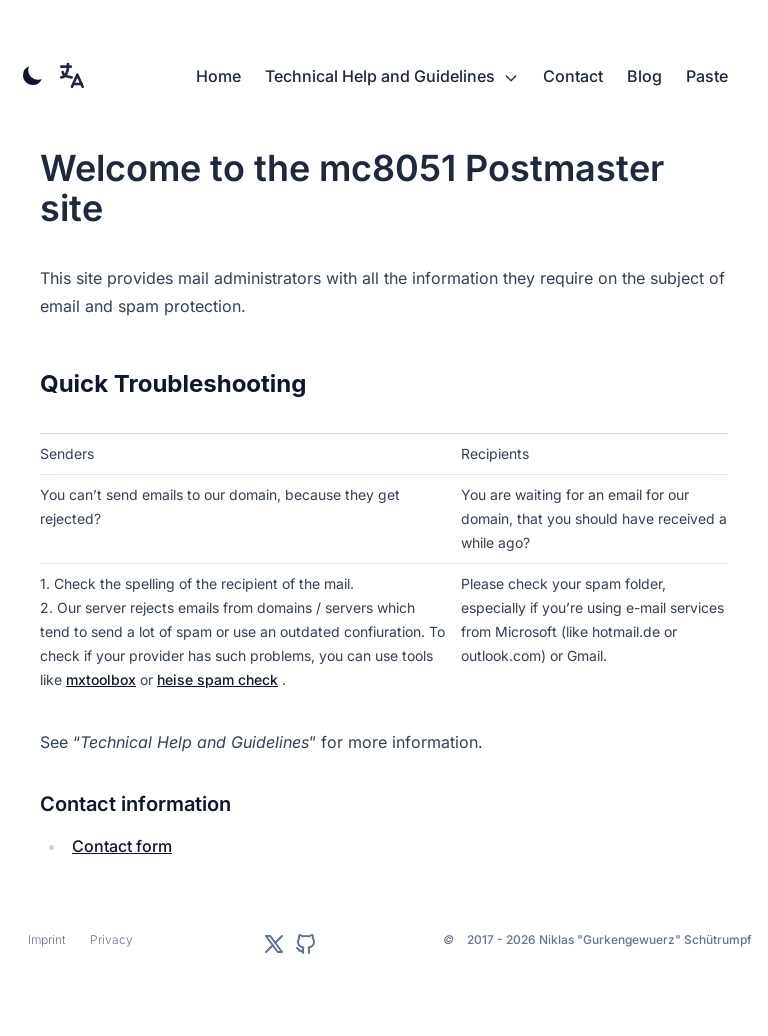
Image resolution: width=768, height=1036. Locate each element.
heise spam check (217, 679)
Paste (707, 76)
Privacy (111, 939)
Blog (644, 76)
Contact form (122, 846)
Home (218, 76)
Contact (573, 76)
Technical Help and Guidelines (392, 76)
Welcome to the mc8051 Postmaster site (352, 188)
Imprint (47, 939)
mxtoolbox (101, 679)
